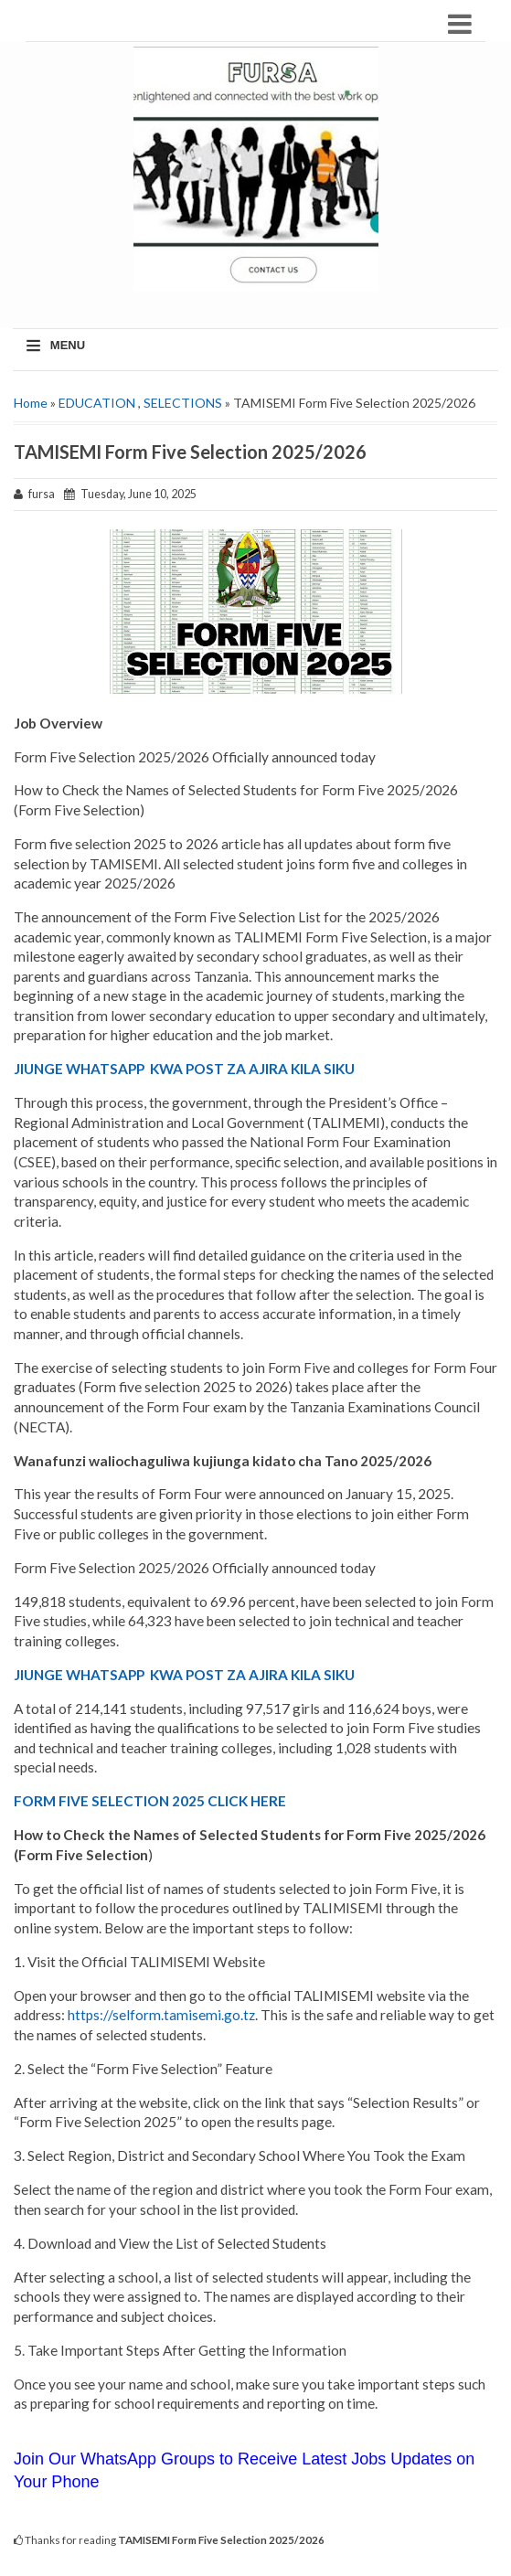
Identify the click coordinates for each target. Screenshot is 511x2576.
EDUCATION (97, 402)
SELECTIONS (183, 402)
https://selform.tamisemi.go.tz (161, 2015)
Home (31, 402)
